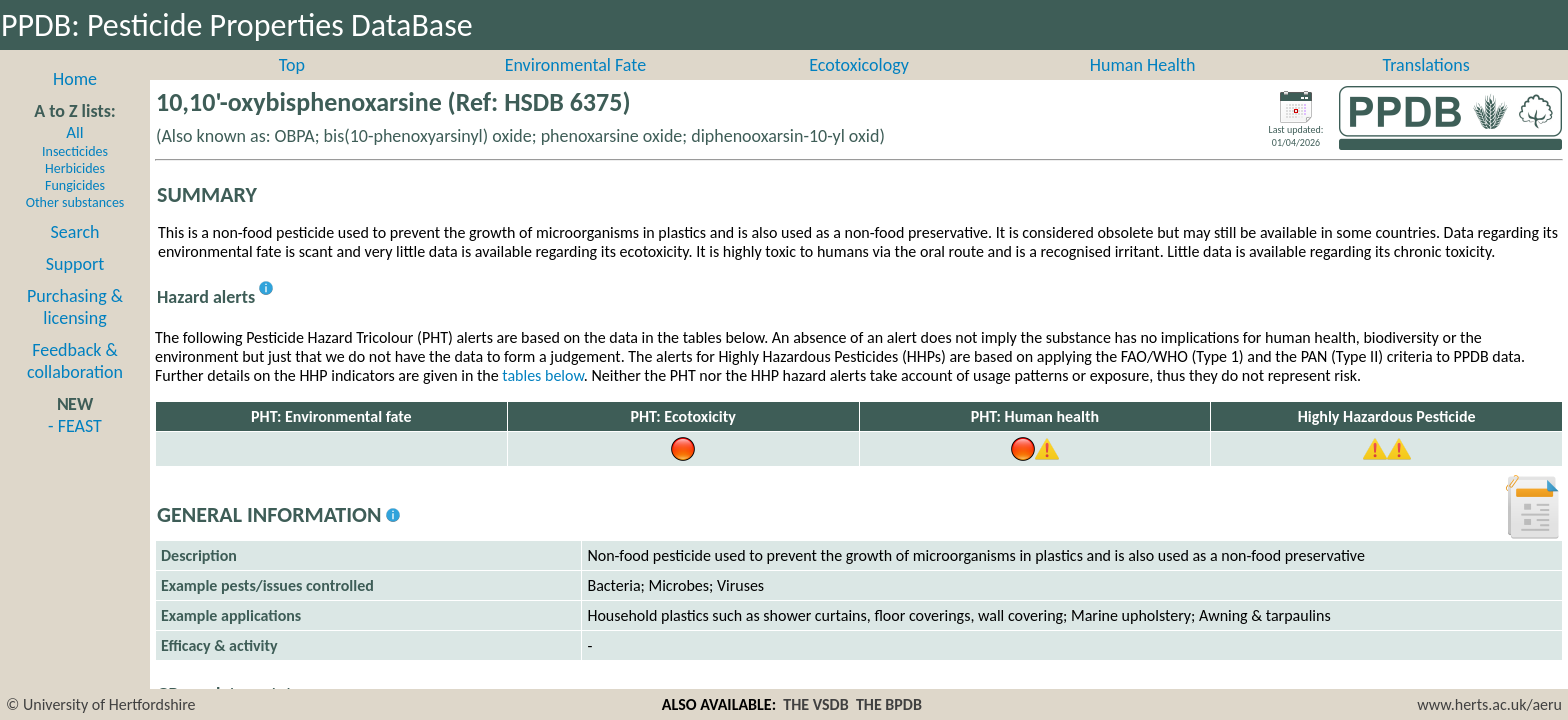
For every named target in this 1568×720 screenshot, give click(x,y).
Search (75, 254)
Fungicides (75, 207)
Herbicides (75, 190)
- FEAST (75, 448)
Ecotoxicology (859, 87)
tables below (543, 397)
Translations (1426, 87)
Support (75, 286)
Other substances (75, 224)
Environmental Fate (575, 87)
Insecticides (75, 173)
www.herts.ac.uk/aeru (1489, 704)
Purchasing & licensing (75, 329)
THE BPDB (889, 704)
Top (292, 87)
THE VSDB (815, 704)
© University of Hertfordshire (101, 704)
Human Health (1143, 87)
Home (75, 101)
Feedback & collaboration (75, 383)
